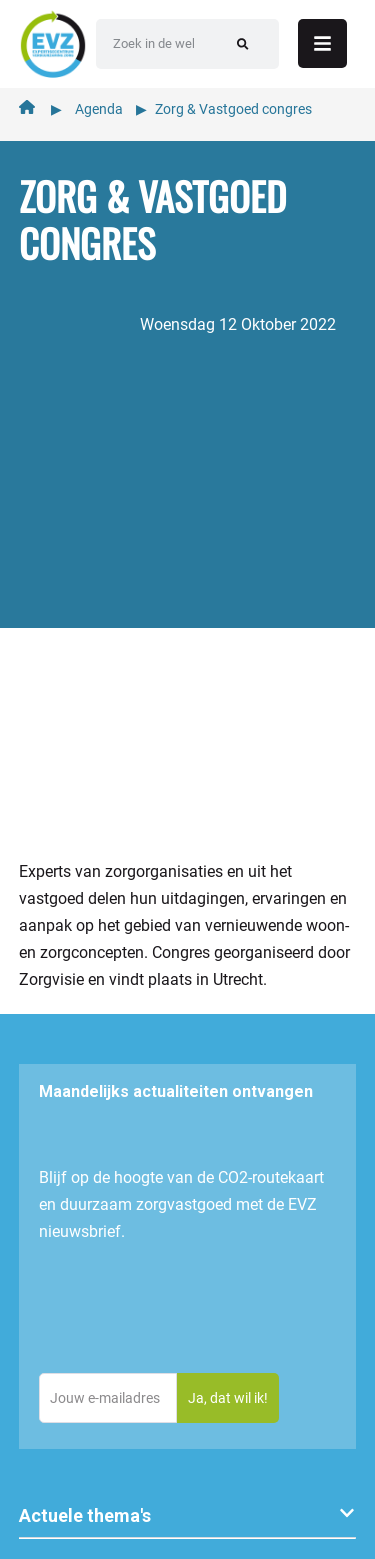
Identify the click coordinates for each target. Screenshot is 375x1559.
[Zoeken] (242, 44)
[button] (188, 1516)
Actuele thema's (85, 1515)
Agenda (99, 109)
